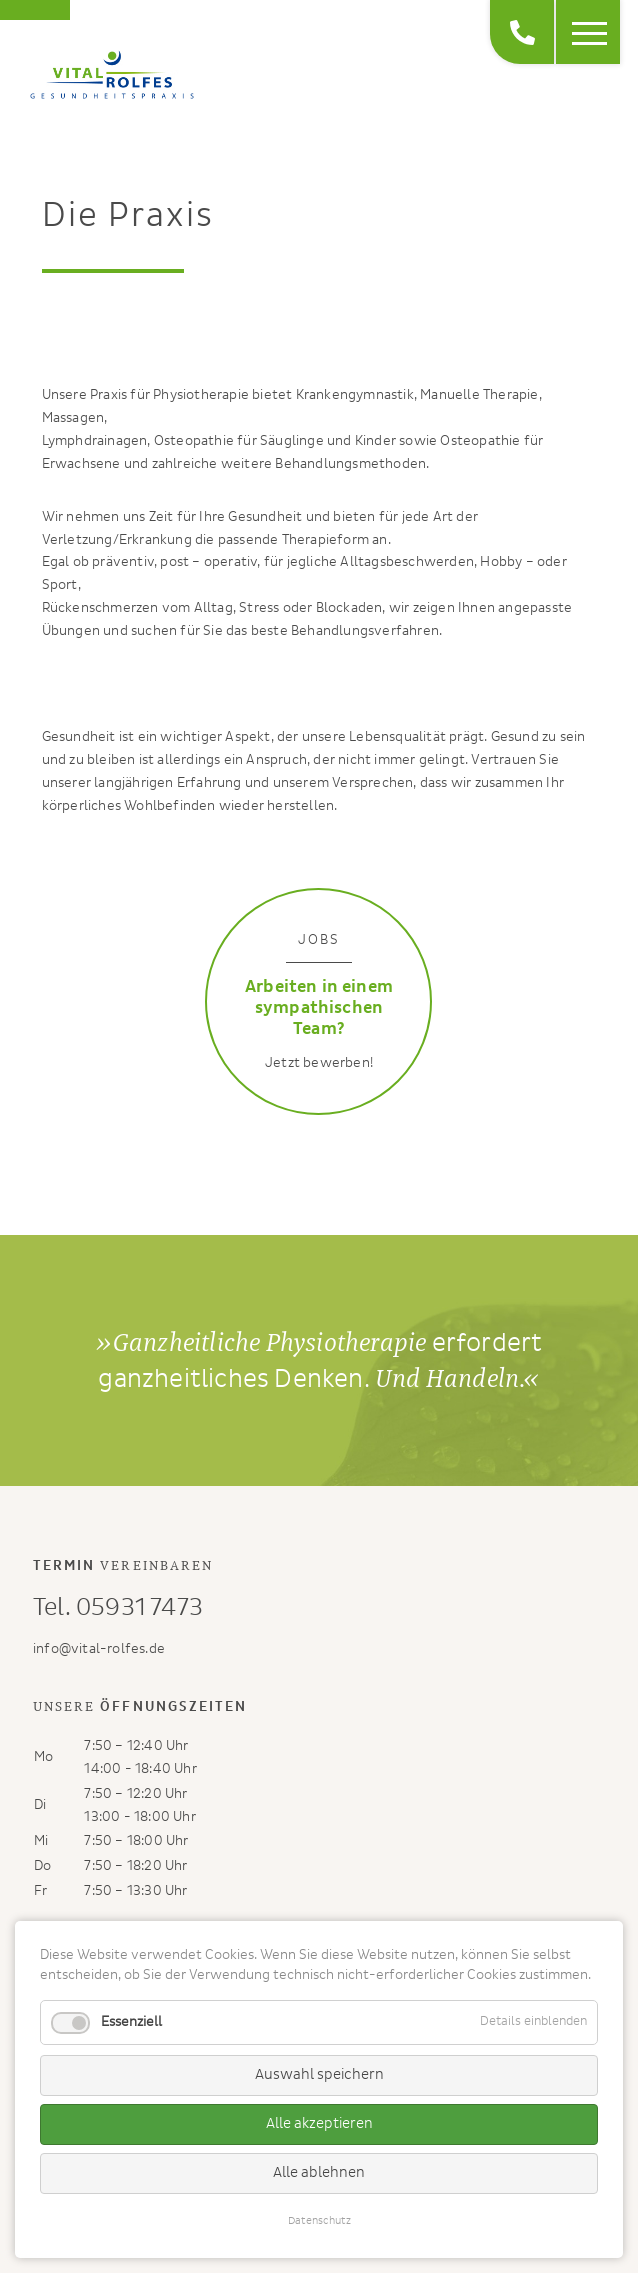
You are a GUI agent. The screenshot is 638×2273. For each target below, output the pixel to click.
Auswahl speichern (319, 2074)
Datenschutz (319, 2220)
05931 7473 (139, 1608)
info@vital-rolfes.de (99, 1649)
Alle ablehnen (319, 2172)
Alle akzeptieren (319, 2123)
